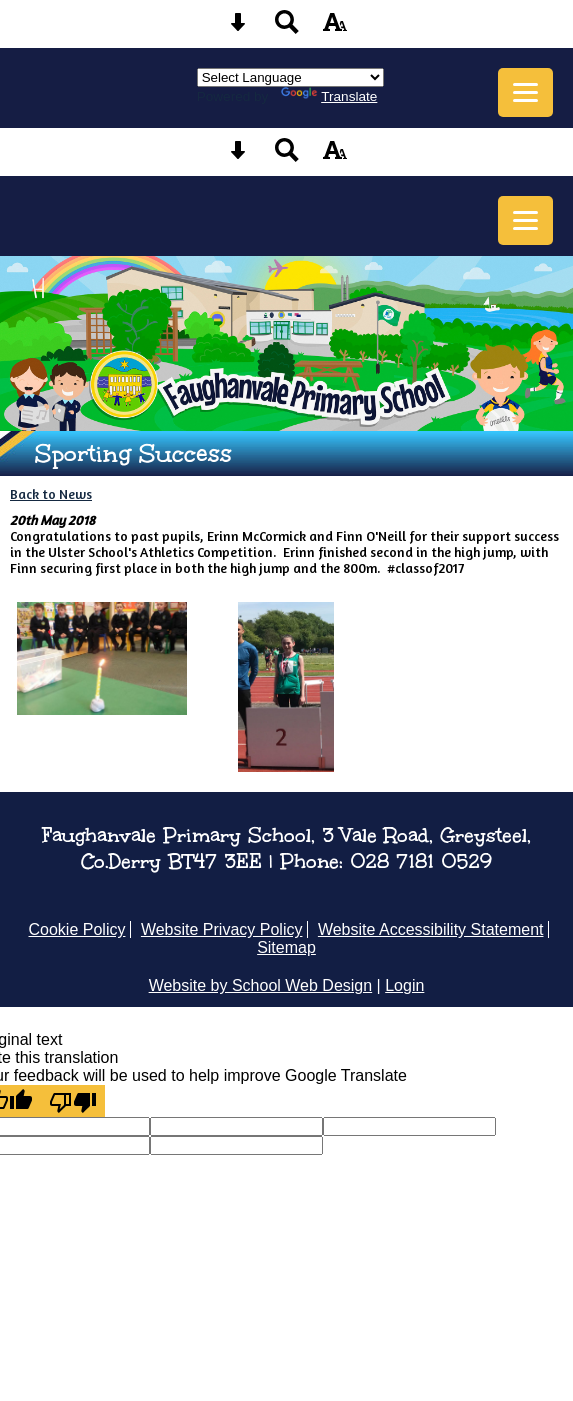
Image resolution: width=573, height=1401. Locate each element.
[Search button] (287, 28)
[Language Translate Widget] (290, 77)
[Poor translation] (73, 1101)
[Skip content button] (238, 28)
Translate (329, 96)
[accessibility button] (335, 28)
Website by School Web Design (261, 985)
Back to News (51, 494)
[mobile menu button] (525, 92)
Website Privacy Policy (222, 929)
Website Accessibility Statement (431, 929)
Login (404, 985)
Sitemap (286, 947)
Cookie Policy (77, 929)
